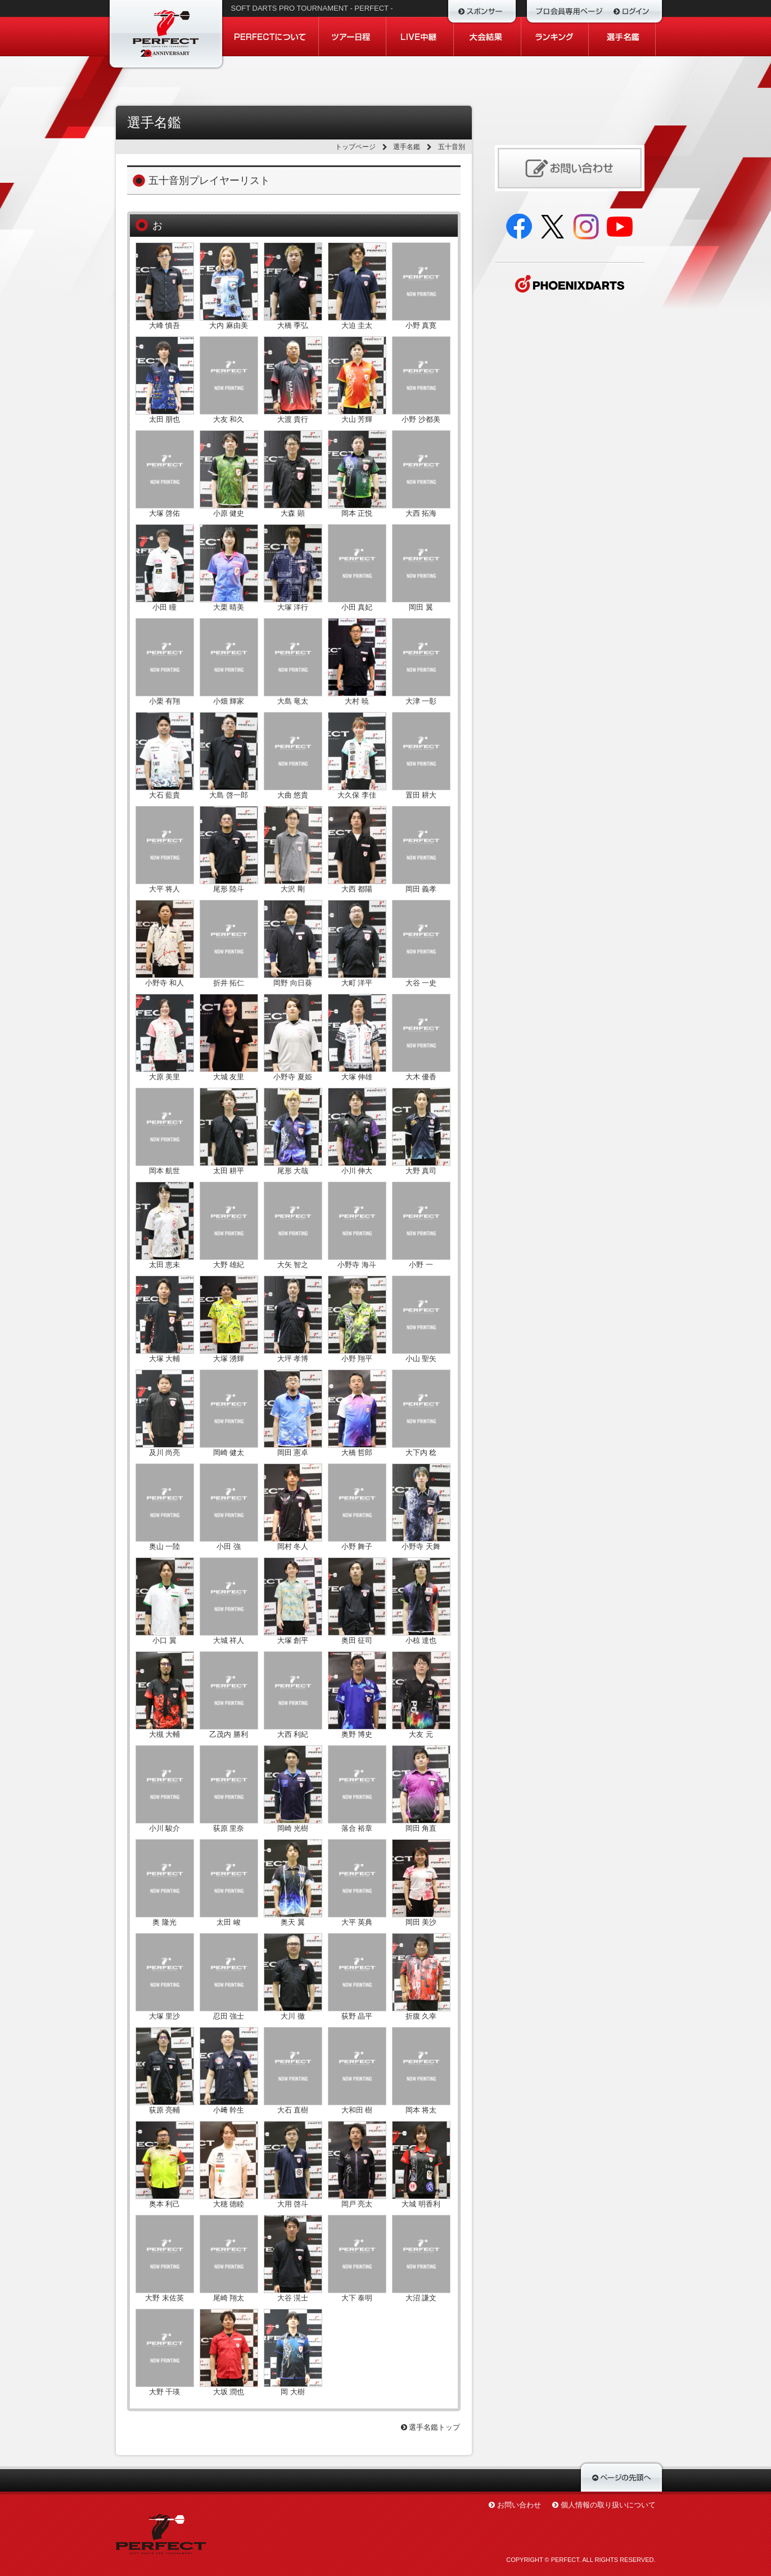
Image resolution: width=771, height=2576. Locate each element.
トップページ (355, 147)
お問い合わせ (519, 2505)
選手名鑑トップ (431, 2427)
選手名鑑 (406, 147)
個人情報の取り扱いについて (608, 2505)
